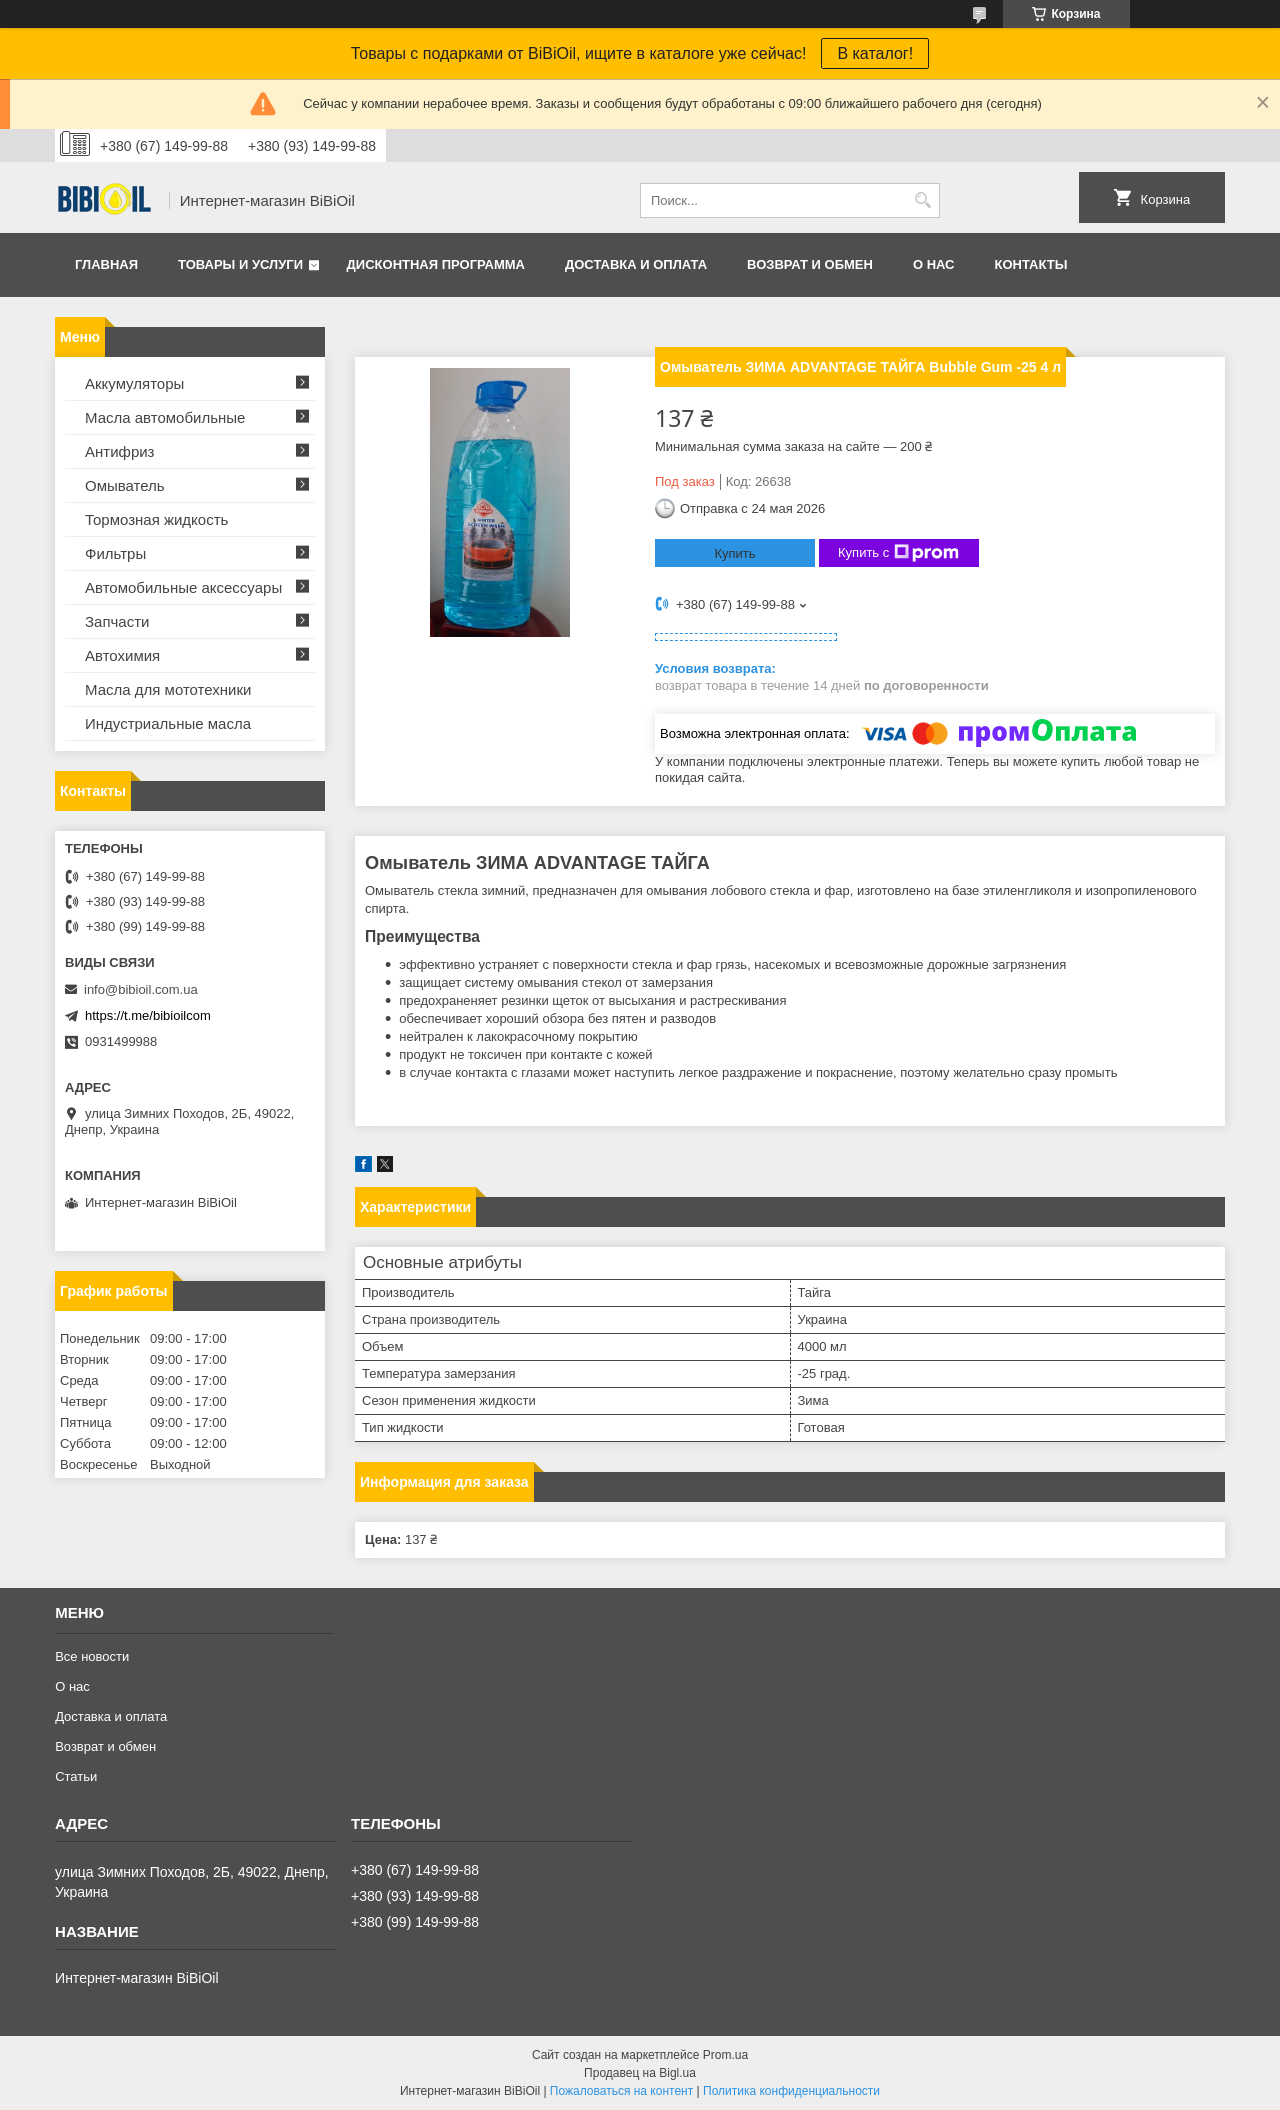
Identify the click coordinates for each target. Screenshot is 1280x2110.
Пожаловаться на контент (621, 2091)
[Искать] (922, 200)
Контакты (1030, 264)
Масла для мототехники (168, 689)
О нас (934, 264)
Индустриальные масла (168, 723)
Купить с (898, 553)
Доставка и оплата (636, 264)
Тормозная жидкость (156, 519)
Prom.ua (725, 2055)
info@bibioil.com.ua (141, 989)
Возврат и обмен (810, 264)
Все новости (92, 1656)
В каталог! (875, 53)
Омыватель (125, 485)
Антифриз (119, 451)
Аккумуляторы (134, 383)
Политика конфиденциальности (791, 2091)
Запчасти (117, 621)
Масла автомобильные (165, 417)
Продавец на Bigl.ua (640, 2073)
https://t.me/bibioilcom (148, 1015)
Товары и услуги (240, 264)
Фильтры (115, 553)
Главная (106, 264)
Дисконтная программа (436, 264)
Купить (734, 553)
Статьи (76, 1776)
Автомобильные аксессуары (183, 587)
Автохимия (122, 655)
